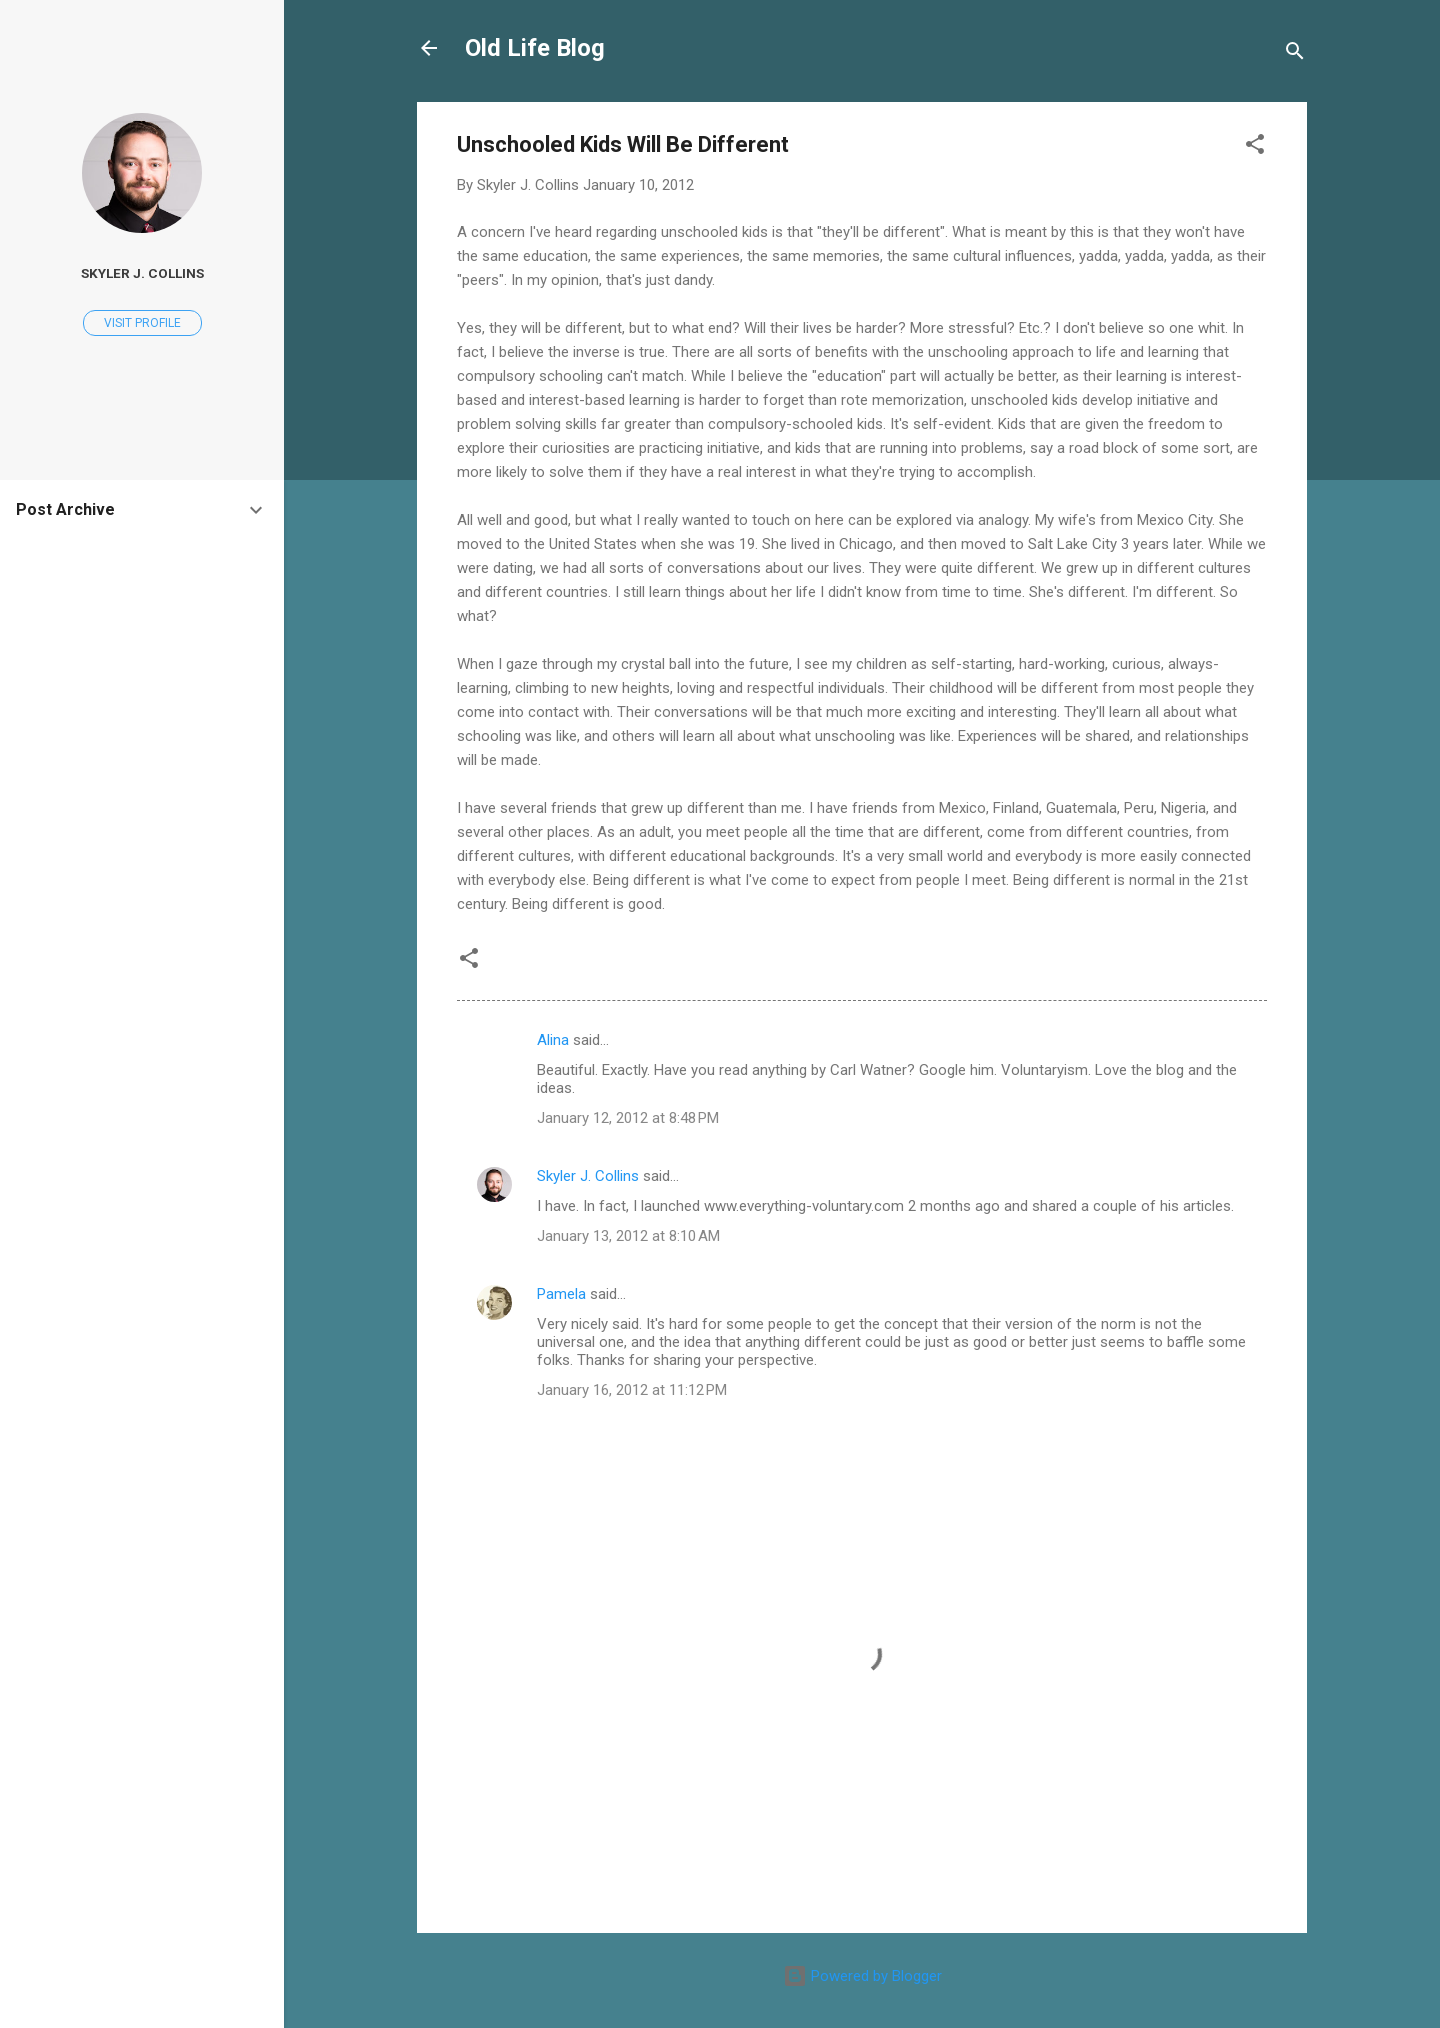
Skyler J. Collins (588, 1176)
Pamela (561, 1294)
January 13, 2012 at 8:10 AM (628, 1236)
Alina (553, 1040)
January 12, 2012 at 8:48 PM (628, 1118)
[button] (1255, 147)
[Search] (1295, 54)
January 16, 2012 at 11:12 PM (632, 1390)
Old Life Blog (535, 48)
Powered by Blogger (862, 1976)
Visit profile (142, 323)
